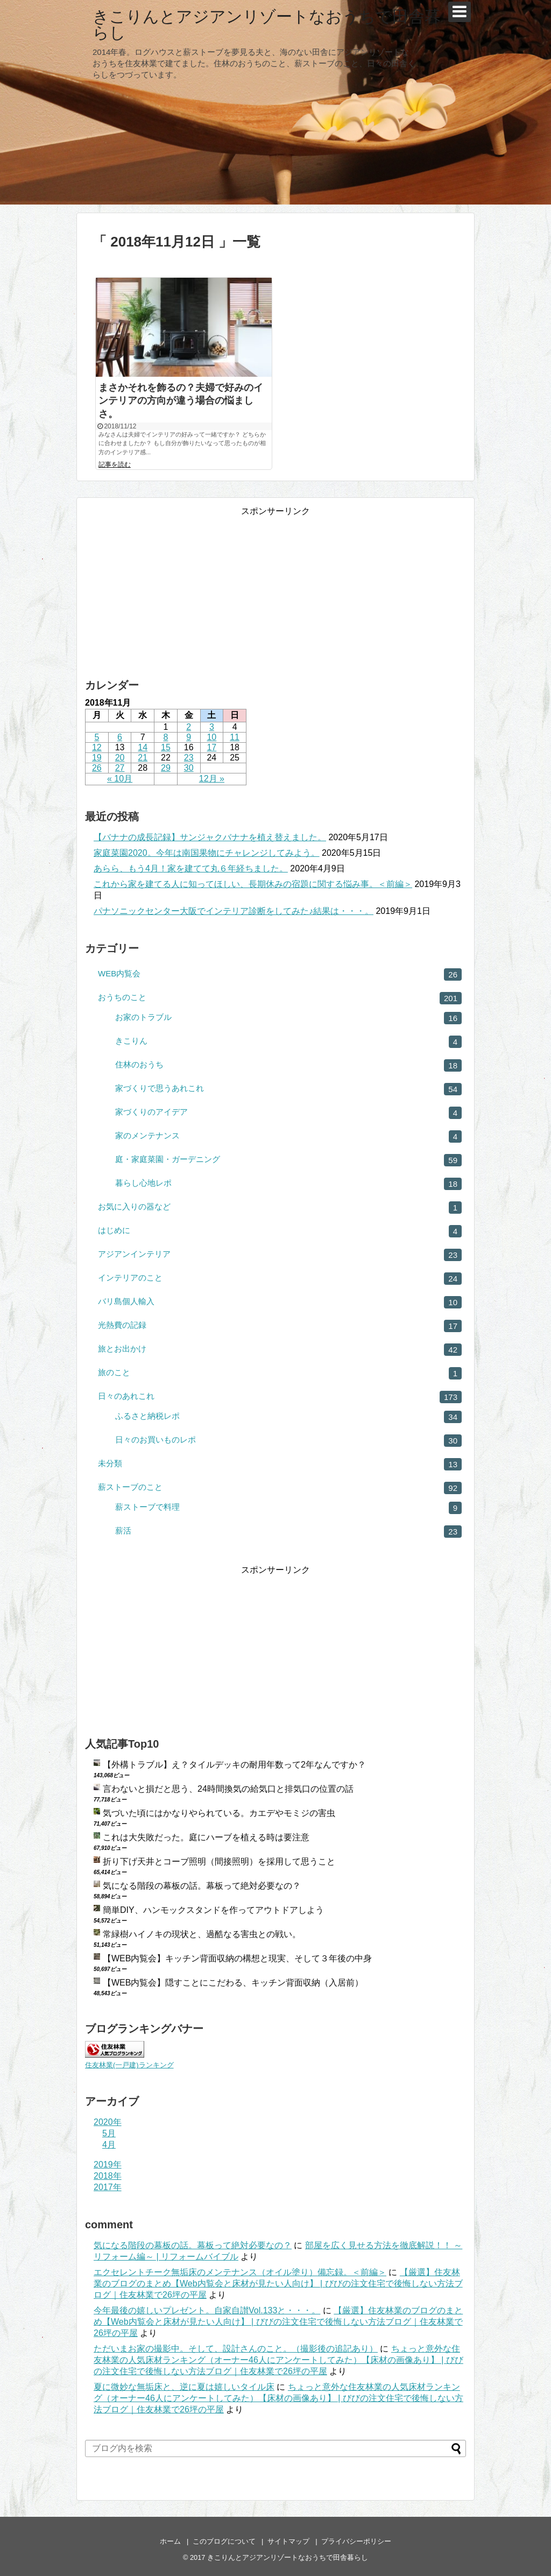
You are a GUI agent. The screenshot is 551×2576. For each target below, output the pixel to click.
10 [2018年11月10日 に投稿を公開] (211, 737)
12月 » (211, 778)
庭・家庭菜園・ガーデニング (288, 1160)
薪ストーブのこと (280, 1488)
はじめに (280, 1231)
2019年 (108, 2164)
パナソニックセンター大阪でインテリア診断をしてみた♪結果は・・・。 (233, 911)
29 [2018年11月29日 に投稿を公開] (166, 767)
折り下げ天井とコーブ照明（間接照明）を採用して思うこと (219, 1861)
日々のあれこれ (280, 1397)
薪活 (288, 1531)
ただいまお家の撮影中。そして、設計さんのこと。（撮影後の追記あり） (236, 2348)
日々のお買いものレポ (288, 1440)
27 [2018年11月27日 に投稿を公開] (120, 767)
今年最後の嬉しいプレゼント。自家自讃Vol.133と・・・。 (207, 2310)
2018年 (108, 2175)
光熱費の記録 (280, 1326)
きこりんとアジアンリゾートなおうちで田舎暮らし (267, 24)
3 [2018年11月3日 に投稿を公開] (211, 726)
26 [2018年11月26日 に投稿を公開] (97, 767)
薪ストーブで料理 (288, 1508)
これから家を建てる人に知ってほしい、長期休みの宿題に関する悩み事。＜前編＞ (253, 884)
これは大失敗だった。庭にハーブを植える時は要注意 (206, 1837)
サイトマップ (288, 2541)
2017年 (108, 2187)
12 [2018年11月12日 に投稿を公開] (97, 747)
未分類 (280, 1464)
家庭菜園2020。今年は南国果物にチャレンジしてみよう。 (207, 852)
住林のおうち (288, 1065)
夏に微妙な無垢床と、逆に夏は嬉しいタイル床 (184, 2386)
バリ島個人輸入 (280, 1302)
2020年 (108, 2122)
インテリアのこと (280, 1278)
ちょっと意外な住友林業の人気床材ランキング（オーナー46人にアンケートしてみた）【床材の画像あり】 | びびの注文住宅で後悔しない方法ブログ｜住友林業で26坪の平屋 (278, 2360)
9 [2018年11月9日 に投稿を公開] (188, 737)
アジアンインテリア (280, 1255)
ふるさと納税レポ (288, 1417)
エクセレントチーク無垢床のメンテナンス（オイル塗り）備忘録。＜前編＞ (240, 2272)
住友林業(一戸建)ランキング (129, 2065)
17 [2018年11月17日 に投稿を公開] (211, 747)
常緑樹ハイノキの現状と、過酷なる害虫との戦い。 (202, 1934)
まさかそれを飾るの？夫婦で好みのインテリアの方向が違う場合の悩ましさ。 (180, 401)
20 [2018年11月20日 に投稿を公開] (120, 757)
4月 (109, 2144)
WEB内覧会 (280, 974)
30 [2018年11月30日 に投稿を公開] (189, 767)
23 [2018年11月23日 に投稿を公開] (189, 757)
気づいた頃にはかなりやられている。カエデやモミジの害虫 (219, 1813)
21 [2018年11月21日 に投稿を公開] (142, 757)
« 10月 (119, 778)
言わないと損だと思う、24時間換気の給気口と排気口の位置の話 (228, 1788)
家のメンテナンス (288, 1136)
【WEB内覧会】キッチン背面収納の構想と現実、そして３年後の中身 (237, 1958)
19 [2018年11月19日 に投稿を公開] (97, 757)
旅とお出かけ (280, 1349)
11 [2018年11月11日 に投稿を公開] (234, 737)
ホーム (170, 2541)
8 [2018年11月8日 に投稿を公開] (166, 737)
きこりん (288, 1042)
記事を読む (114, 464)
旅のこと (280, 1373)
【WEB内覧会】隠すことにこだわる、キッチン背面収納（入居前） (233, 1982)
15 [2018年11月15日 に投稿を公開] (166, 747)
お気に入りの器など (280, 1207)
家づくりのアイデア (288, 1113)
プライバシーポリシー (356, 2541)
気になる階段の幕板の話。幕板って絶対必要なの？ (202, 1885)
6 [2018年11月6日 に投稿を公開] (119, 737)
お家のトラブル (288, 1018)
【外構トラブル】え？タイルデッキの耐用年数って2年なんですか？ (234, 1764)
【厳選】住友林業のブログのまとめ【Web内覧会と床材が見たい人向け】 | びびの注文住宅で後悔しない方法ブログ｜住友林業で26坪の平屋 (278, 2283)
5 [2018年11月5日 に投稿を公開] (96, 737)
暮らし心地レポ (288, 1184)
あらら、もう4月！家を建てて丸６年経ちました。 (191, 868)
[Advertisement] (275, 584)
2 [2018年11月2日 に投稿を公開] (188, 726)
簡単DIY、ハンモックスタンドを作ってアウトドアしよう (213, 1910)
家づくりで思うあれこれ (288, 1089)
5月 (109, 2133)
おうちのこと (280, 998)
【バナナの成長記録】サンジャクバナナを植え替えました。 (210, 837)
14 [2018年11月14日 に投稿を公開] (142, 747)
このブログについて (224, 2541)
